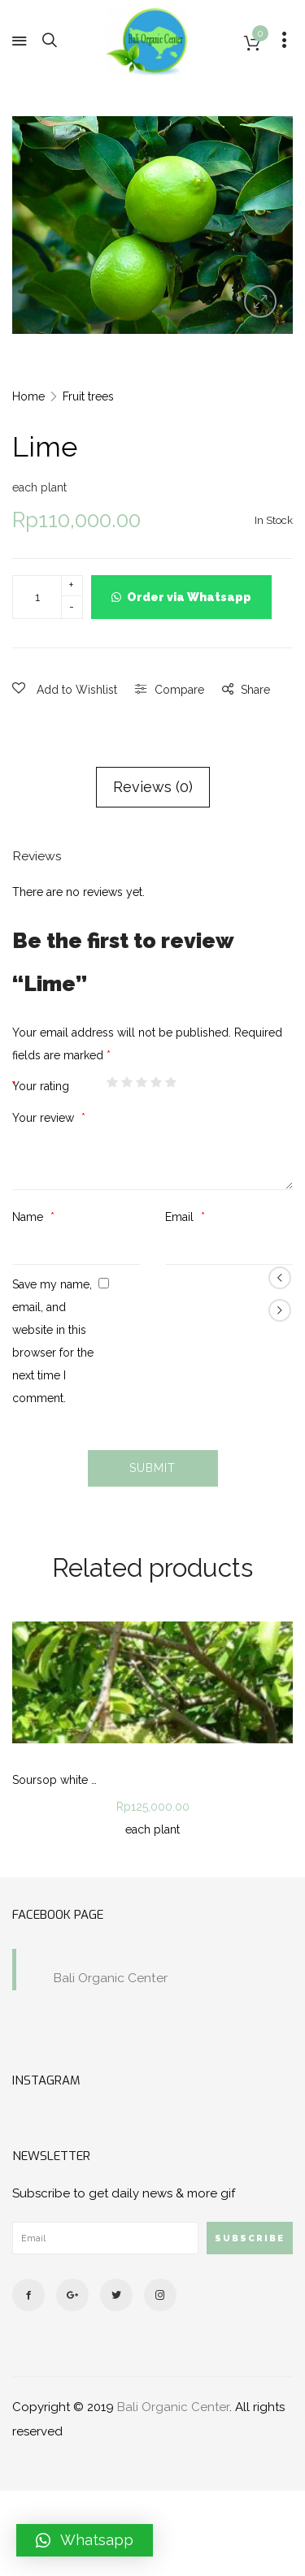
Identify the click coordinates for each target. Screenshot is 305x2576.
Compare (179, 689)
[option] (152, 225)
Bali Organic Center (110, 1977)
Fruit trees (88, 396)
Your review (44, 1117)
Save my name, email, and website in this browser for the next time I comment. (53, 1341)
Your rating (42, 1086)
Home (28, 396)
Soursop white (50, 1779)
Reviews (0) (153, 786)
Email (181, 1217)
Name (29, 1217)
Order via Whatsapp (189, 597)
